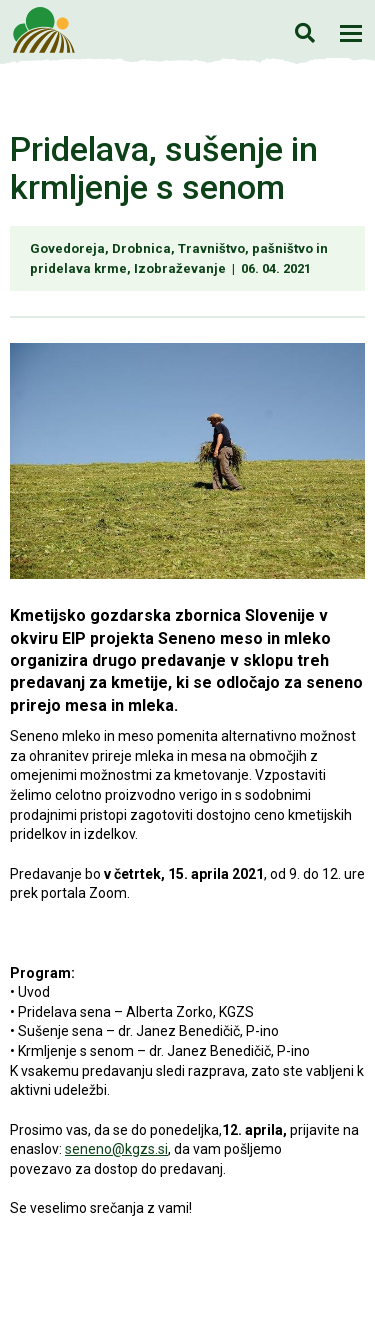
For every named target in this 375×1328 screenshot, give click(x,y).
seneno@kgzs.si (116, 1149)
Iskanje (304, 32)
